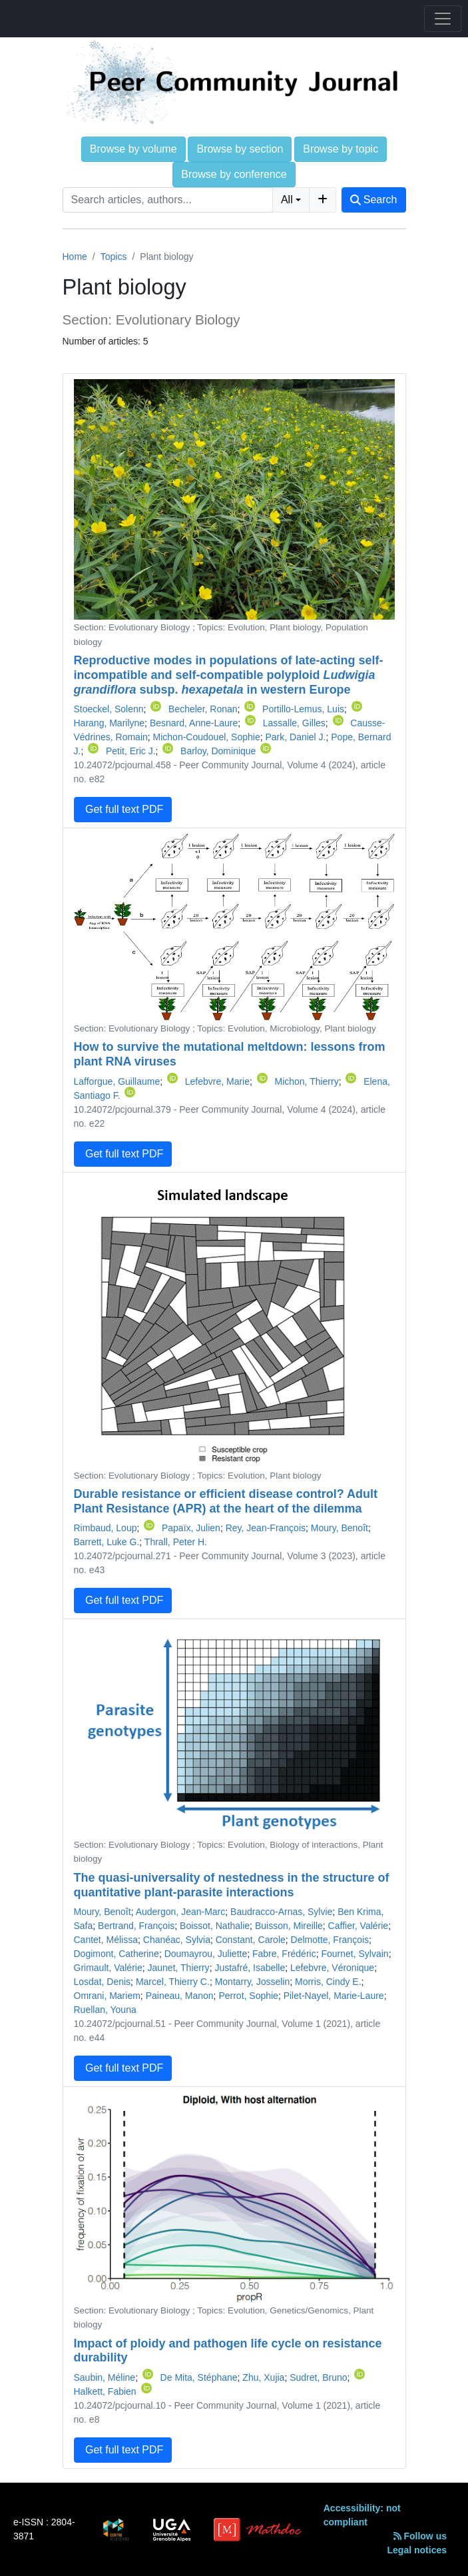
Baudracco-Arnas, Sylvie (281, 1911)
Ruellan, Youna (105, 2009)
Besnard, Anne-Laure (194, 723)
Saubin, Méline (105, 2377)
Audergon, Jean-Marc (181, 1911)
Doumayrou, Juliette (206, 1953)
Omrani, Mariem (107, 1995)
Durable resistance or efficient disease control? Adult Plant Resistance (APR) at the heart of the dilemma (225, 1501)
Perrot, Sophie (248, 1995)
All (287, 199)
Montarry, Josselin (252, 1981)
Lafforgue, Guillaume (117, 1081)
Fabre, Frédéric (284, 1953)
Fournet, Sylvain (354, 1953)
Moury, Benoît (339, 1528)
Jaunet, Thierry (179, 1967)
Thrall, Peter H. (175, 1542)
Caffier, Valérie (358, 1925)
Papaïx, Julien (191, 1528)
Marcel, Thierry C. (173, 1981)
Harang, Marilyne (109, 723)
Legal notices (417, 2550)
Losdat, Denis (102, 1981)
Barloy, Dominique (218, 751)
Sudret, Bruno (318, 2377)
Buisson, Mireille (289, 1925)
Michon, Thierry (306, 1081)
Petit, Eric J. (131, 751)
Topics (114, 256)
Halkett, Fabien (105, 2391)
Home (75, 256)
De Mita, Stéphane (199, 2377)
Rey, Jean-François (266, 1528)
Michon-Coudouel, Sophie (206, 737)
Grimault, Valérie (108, 1967)
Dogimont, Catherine (116, 1953)
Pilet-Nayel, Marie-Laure (334, 1995)
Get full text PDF (123, 809)
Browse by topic (340, 149)
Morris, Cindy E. (328, 1981)
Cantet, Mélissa (106, 1939)
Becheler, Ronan (203, 709)
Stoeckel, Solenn (109, 709)
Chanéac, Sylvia (176, 1939)
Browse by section (239, 149)
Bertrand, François (136, 1925)
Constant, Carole (251, 1939)
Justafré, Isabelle (249, 1967)
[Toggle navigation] (442, 18)
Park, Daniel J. (295, 737)
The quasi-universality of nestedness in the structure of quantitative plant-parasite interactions (231, 1885)
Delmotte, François (330, 1939)
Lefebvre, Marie (217, 1081)
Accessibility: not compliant (362, 2515)
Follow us (420, 2536)
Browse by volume (133, 149)
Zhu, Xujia (263, 2377)
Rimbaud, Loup (105, 1528)
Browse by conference (233, 174)
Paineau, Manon (180, 1995)
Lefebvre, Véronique (332, 1967)
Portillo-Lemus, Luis (303, 709)
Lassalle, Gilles (294, 723)
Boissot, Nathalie (215, 1925)
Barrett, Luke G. (107, 1542)
